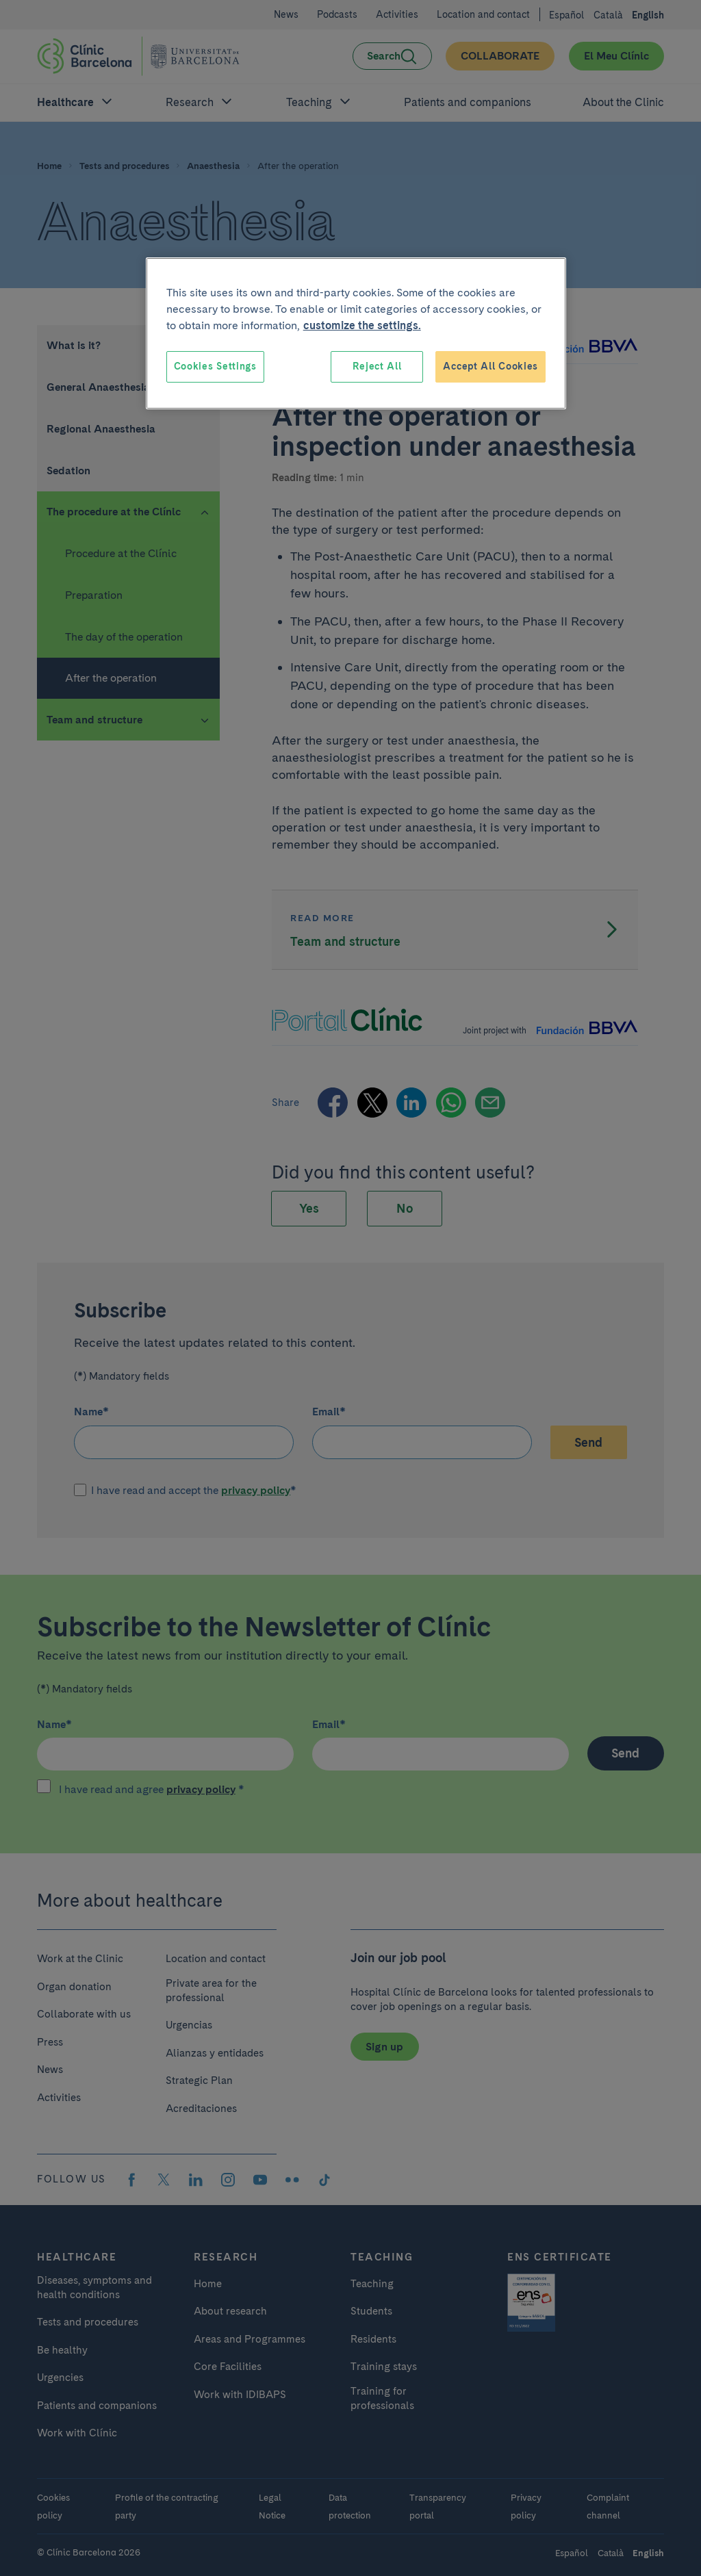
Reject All (377, 366)
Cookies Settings (215, 366)
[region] (356, 333)
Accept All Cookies (490, 366)
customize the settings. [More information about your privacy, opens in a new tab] (362, 325)
